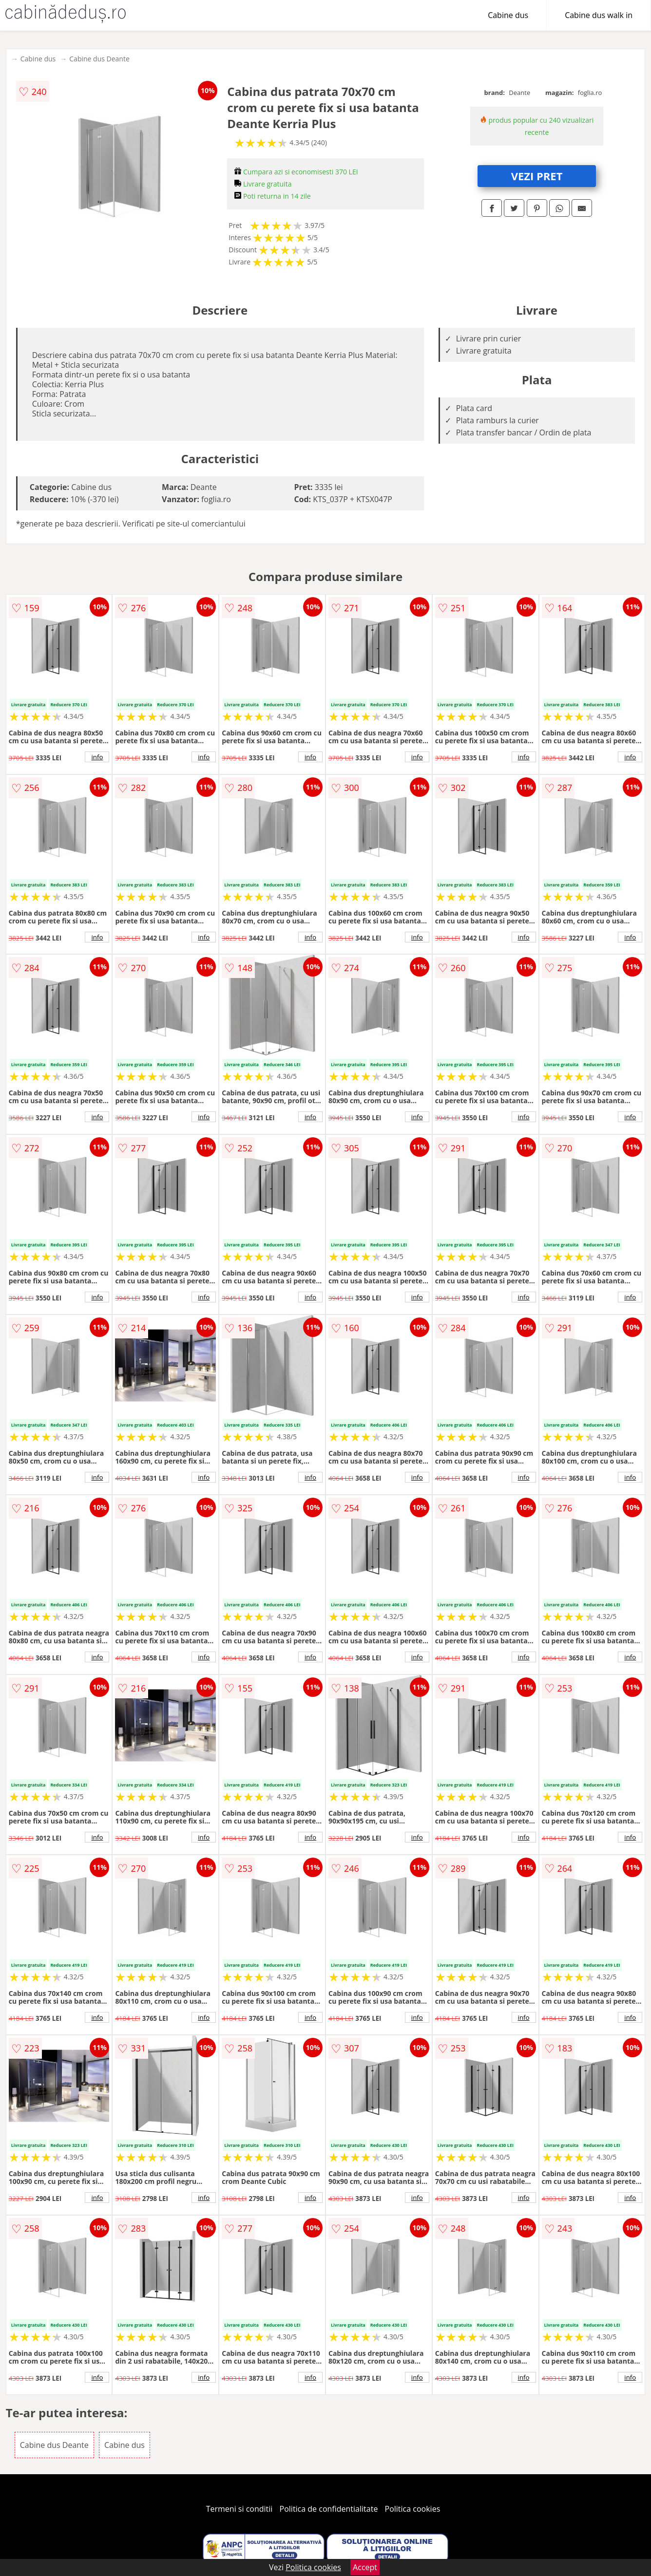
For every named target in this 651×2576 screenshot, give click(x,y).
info (97, 756)
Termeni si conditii (239, 2508)
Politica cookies (412, 2508)
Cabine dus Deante (99, 58)
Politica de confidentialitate (329, 2508)
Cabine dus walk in (598, 15)
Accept (365, 2567)
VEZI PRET (537, 176)
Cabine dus (508, 15)
